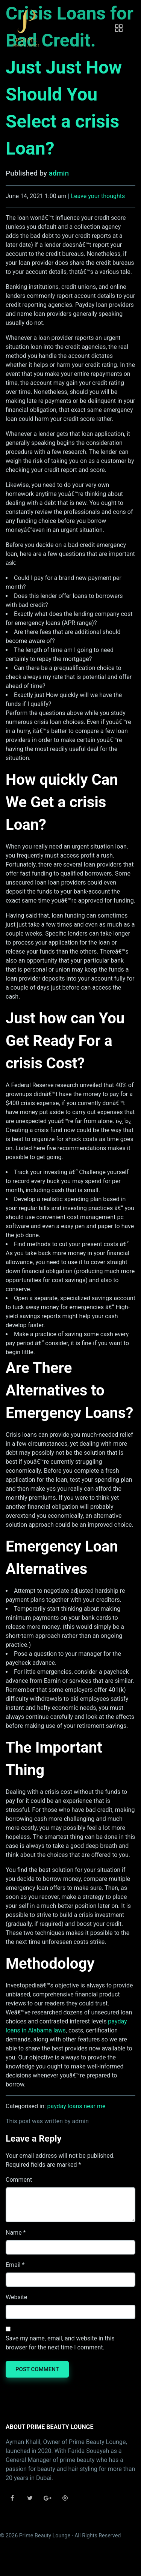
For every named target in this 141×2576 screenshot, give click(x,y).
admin (59, 173)
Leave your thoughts (98, 196)
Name (14, 2232)
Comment (19, 2179)
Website (16, 2297)
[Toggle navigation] (119, 28)
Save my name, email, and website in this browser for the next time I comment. (60, 2343)
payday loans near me (76, 2106)
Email (13, 2264)
